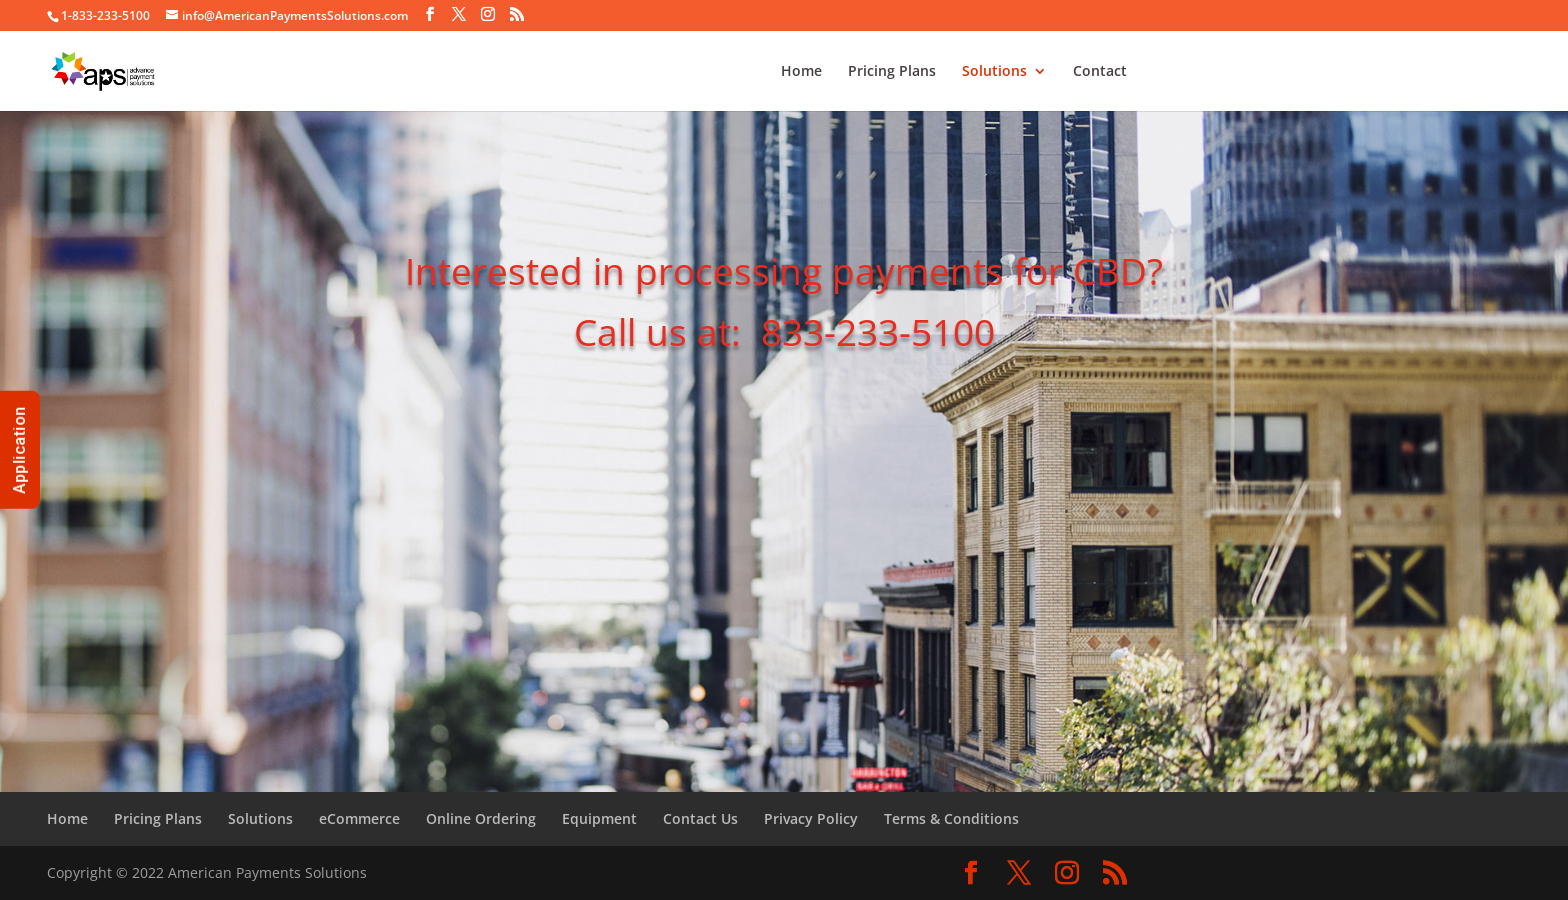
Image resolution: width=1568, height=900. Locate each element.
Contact (1100, 72)
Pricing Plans (892, 72)
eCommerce (359, 818)
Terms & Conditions (951, 818)
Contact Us (700, 818)
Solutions (994, 72)
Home (801, 72)
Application (19, 450)
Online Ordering (481, 818)
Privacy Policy (811, 818)
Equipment (599, 818)
